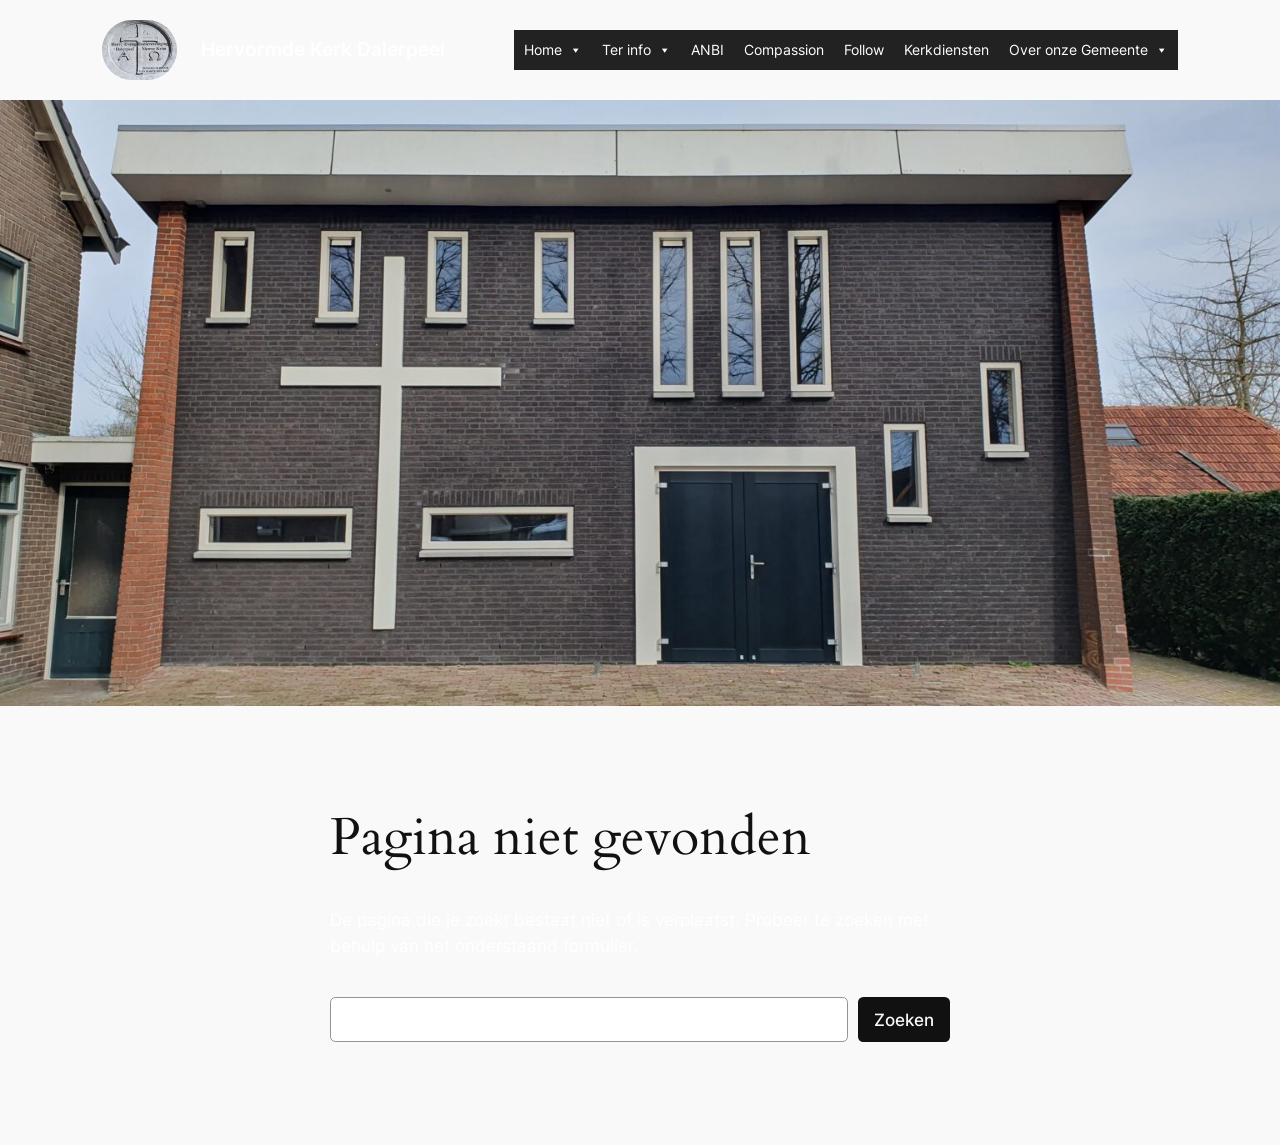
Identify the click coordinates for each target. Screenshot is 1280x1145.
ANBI (707, 49)
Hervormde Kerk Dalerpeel (323, 49)
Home (553, 50)
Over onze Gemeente (1088, 50)
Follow (864, 49)
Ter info (636, 50)
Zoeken (904, 1020)
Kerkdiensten (946, 49)
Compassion (784, 49)
